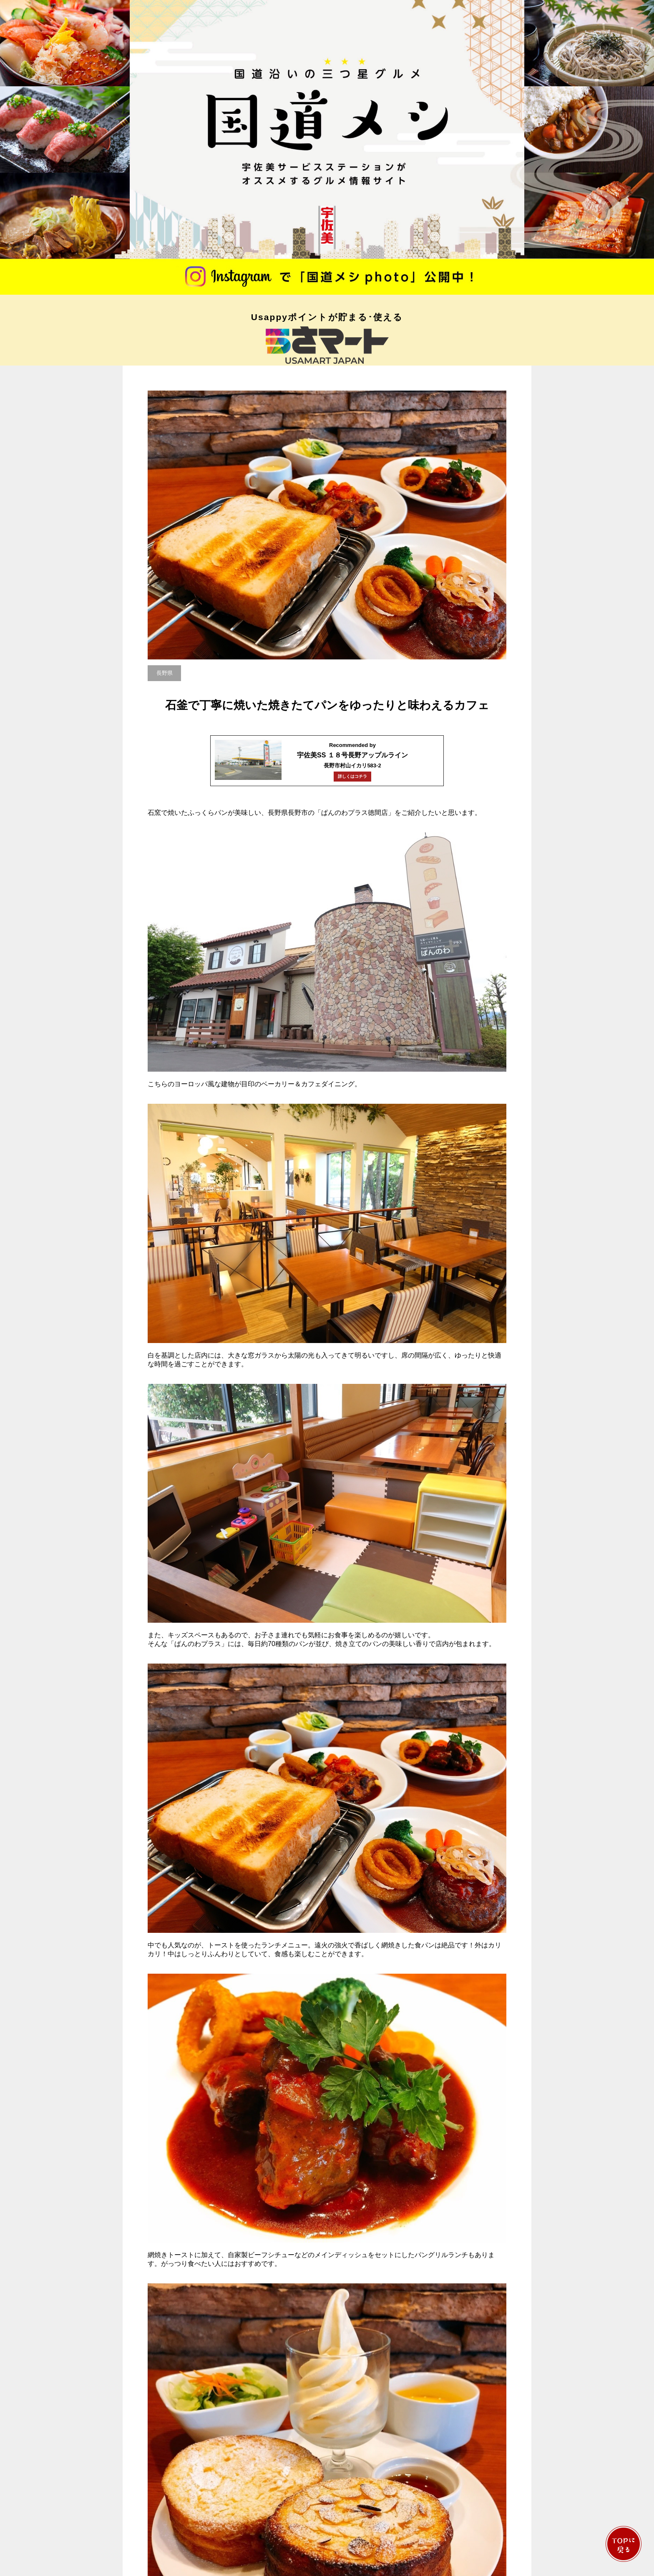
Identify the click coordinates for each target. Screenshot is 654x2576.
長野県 (164, 673)
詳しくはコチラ (352, 776)
